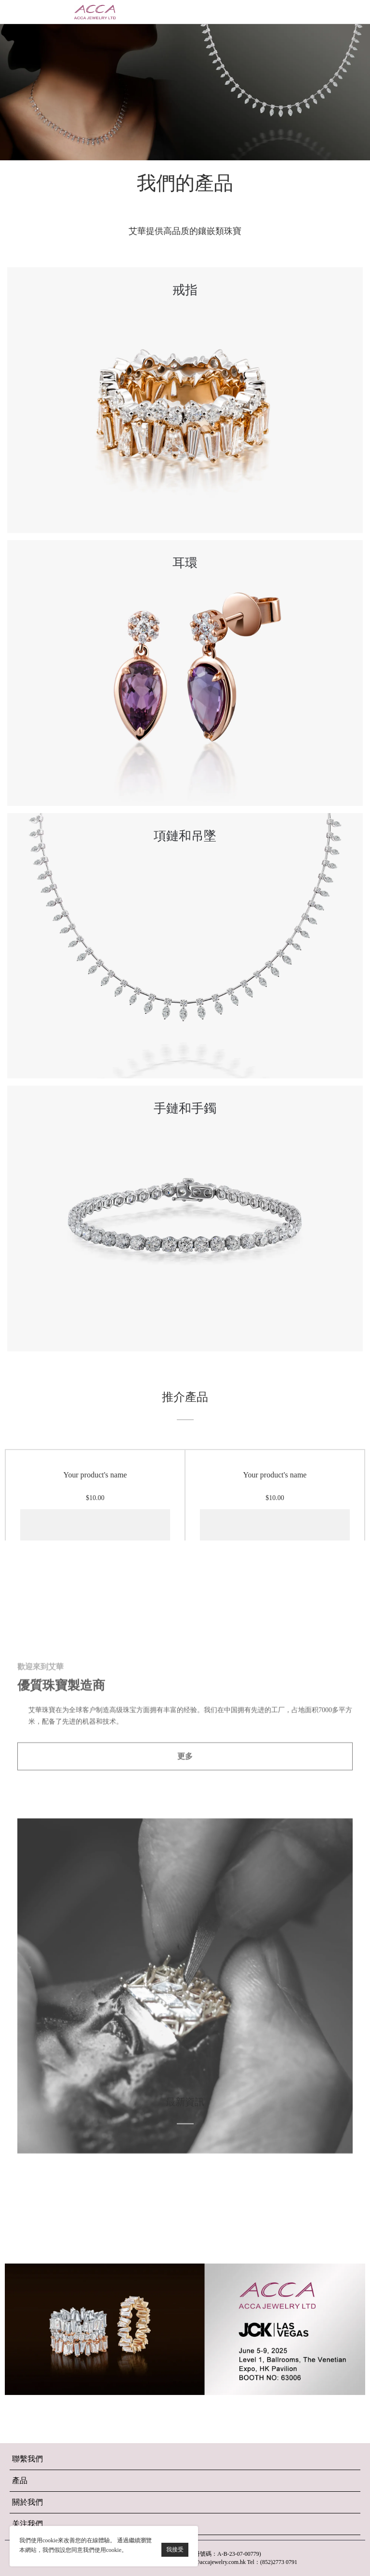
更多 (185, 1976)
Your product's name (95, 1521)
